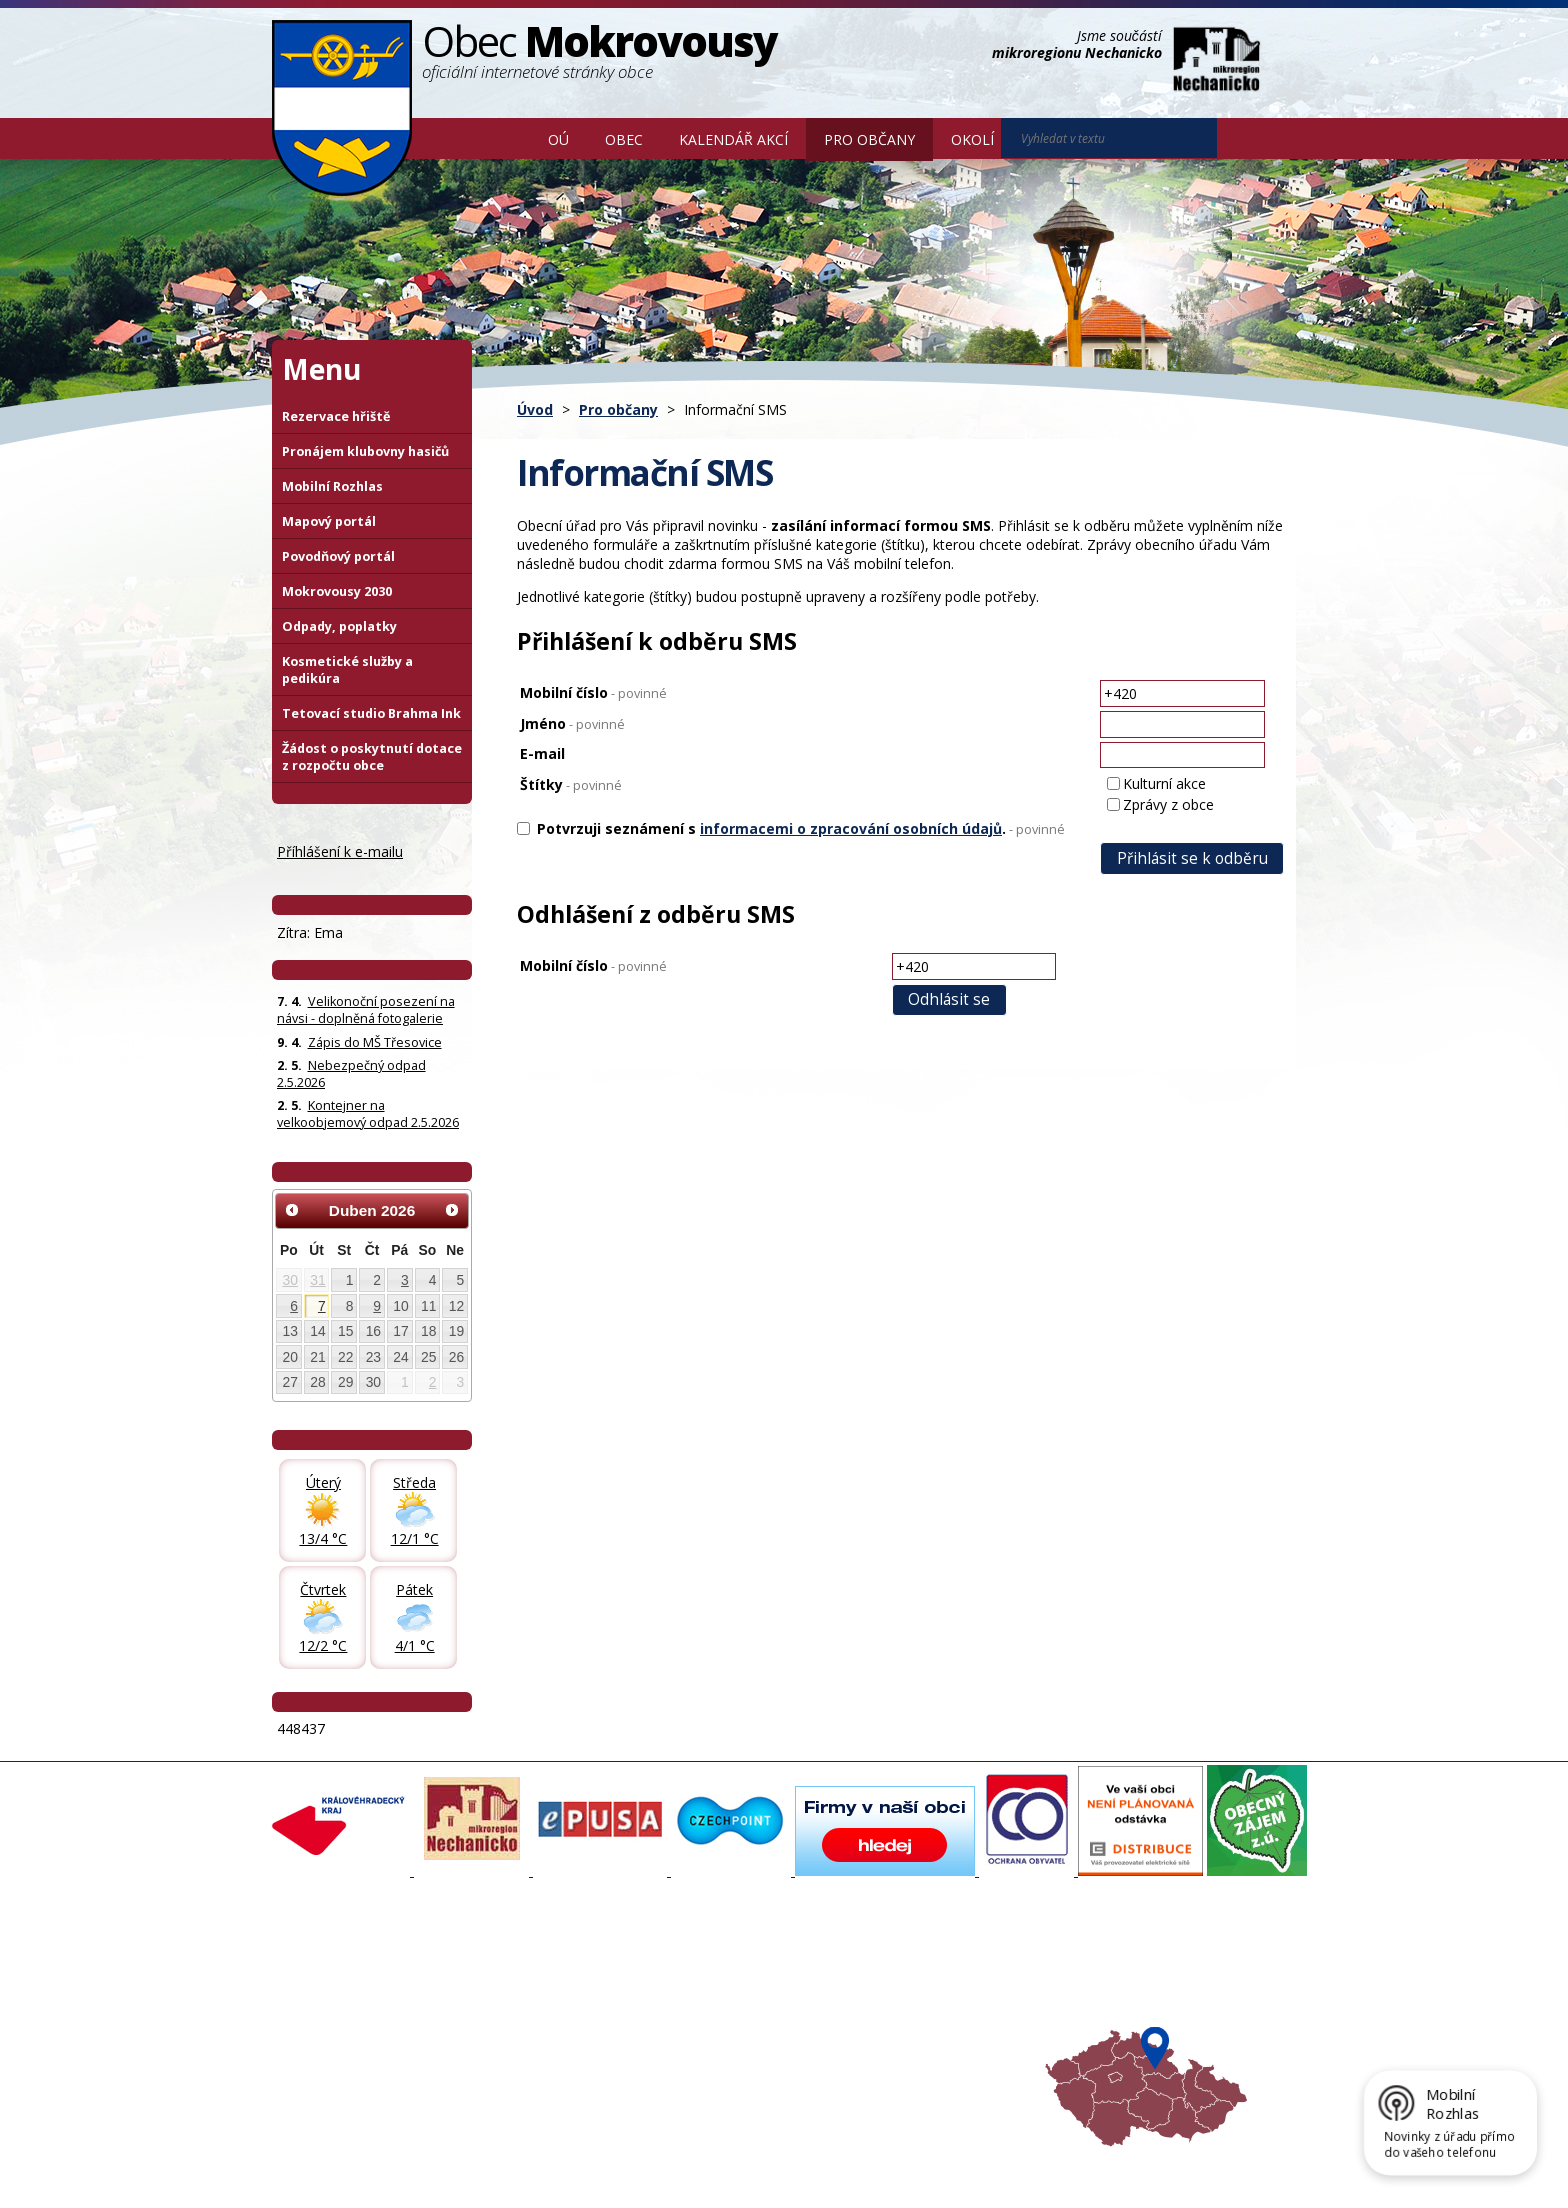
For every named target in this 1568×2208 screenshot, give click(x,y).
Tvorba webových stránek (431, 2178)
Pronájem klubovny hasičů (365, 451)
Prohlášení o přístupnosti (731, 2160)
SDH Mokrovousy (524, 2059)
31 (317, 1280)
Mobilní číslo (593, 692)
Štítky (571, 784)
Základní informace (341, 1969)
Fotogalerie (506, 1987)
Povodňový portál (338, 556)
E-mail (542, 753)
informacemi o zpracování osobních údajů (851, 828)
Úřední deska (323, 2041)
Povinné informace (339, 2005)
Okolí (972, 139)
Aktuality (498, 1969)
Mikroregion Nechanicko (924, 2005)
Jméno (572, 723)
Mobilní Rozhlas (332, 486)
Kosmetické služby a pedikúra (347, 670)
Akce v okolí (886, 1969)
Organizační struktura (348, 1987)
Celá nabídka (322, 2059)
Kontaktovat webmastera (481, 2160)
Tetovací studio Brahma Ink (371, 713)
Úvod (501, 138)
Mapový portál (329, 521)
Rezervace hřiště (336, 416)
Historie (495, 2023)
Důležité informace (718, 2023)
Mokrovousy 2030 (337, 591)
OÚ (558, 139)
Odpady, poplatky (339, 626)
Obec (624, 139)
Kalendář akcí (733, 139)
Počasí (871, 2041)
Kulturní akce (1164, 783)
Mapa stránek (606, 2160)
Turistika (877, 1987)
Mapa (868, 2059)
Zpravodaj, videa (523, 2005)
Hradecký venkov (904, 2023)
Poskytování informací (349, 2023)
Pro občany (869, 139)
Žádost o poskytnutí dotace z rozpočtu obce (372, 757)
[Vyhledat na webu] (1245, 139)
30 (290, 1280)
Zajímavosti (507, 2041)
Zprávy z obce (1168, 804)
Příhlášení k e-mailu (340, 851)
